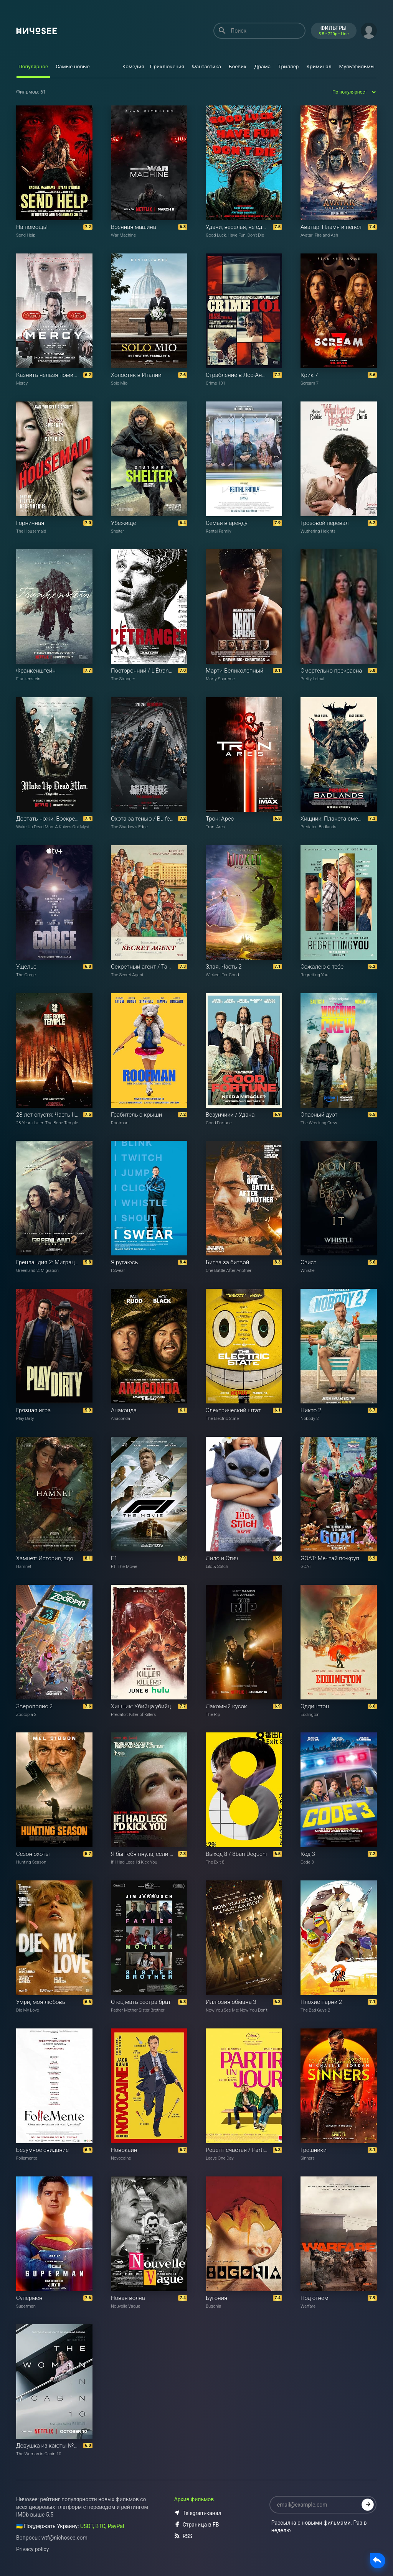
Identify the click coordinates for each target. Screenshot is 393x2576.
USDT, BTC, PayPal (102, 2526)
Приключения (167, 66)
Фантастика (206, 66)
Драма (262, 66)
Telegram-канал (197, 2513)
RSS (183, 2536)
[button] (369, 30)
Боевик (238, 66)
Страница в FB (196, 2525)
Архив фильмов (194, 2499)
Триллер (288, 66)
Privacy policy (32, 2549)
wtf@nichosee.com (64, 2538)
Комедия (133, 66)
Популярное (33, 66)
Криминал (319, 66)
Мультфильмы (357, 66)
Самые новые (73, 66)
